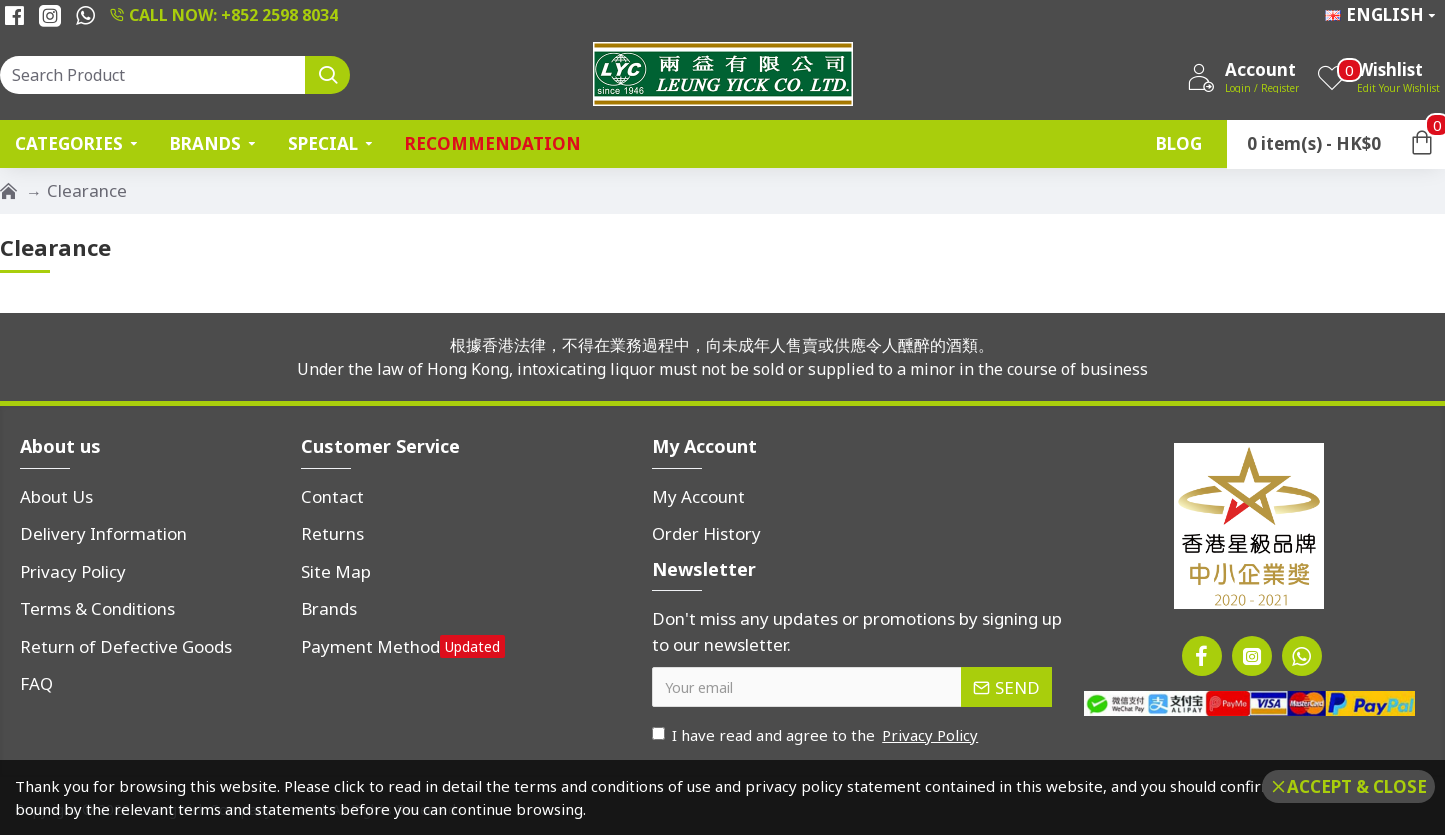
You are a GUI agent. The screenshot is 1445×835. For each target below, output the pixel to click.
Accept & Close (1357, 786)
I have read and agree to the (816, 735)
